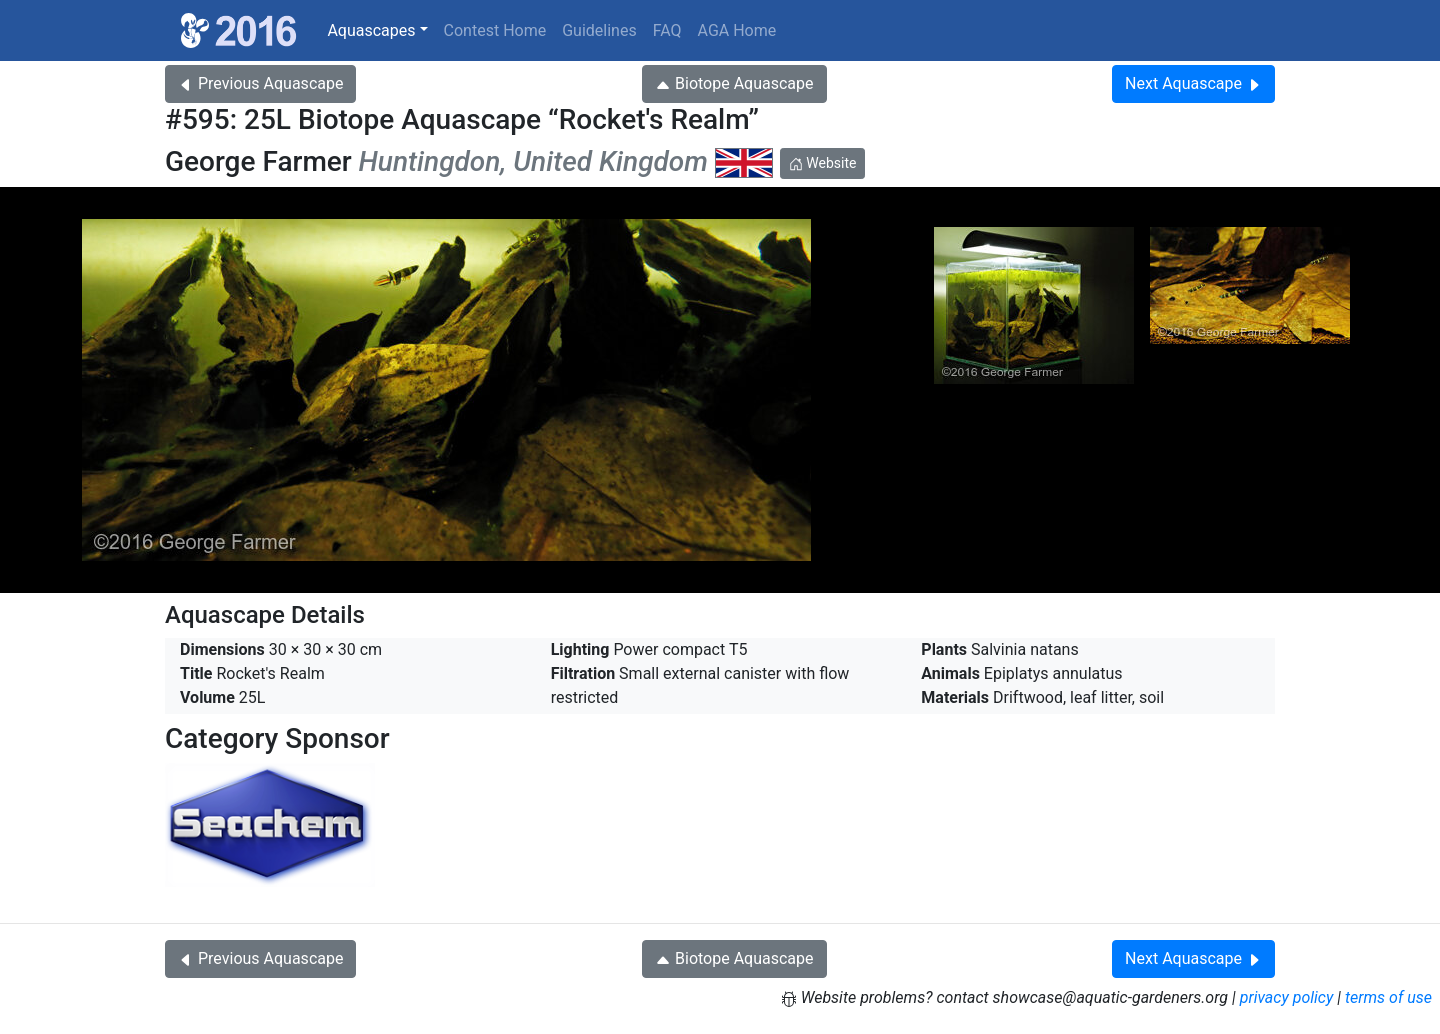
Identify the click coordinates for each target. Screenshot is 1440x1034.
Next (1193, 83)
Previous (260, 83)
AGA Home (737, 30)
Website (823, 163)
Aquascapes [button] (371, 30)
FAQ (667, 30)
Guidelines (599, 30)
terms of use (1388, 997)
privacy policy (1287, 997)
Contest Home (495, 30)
